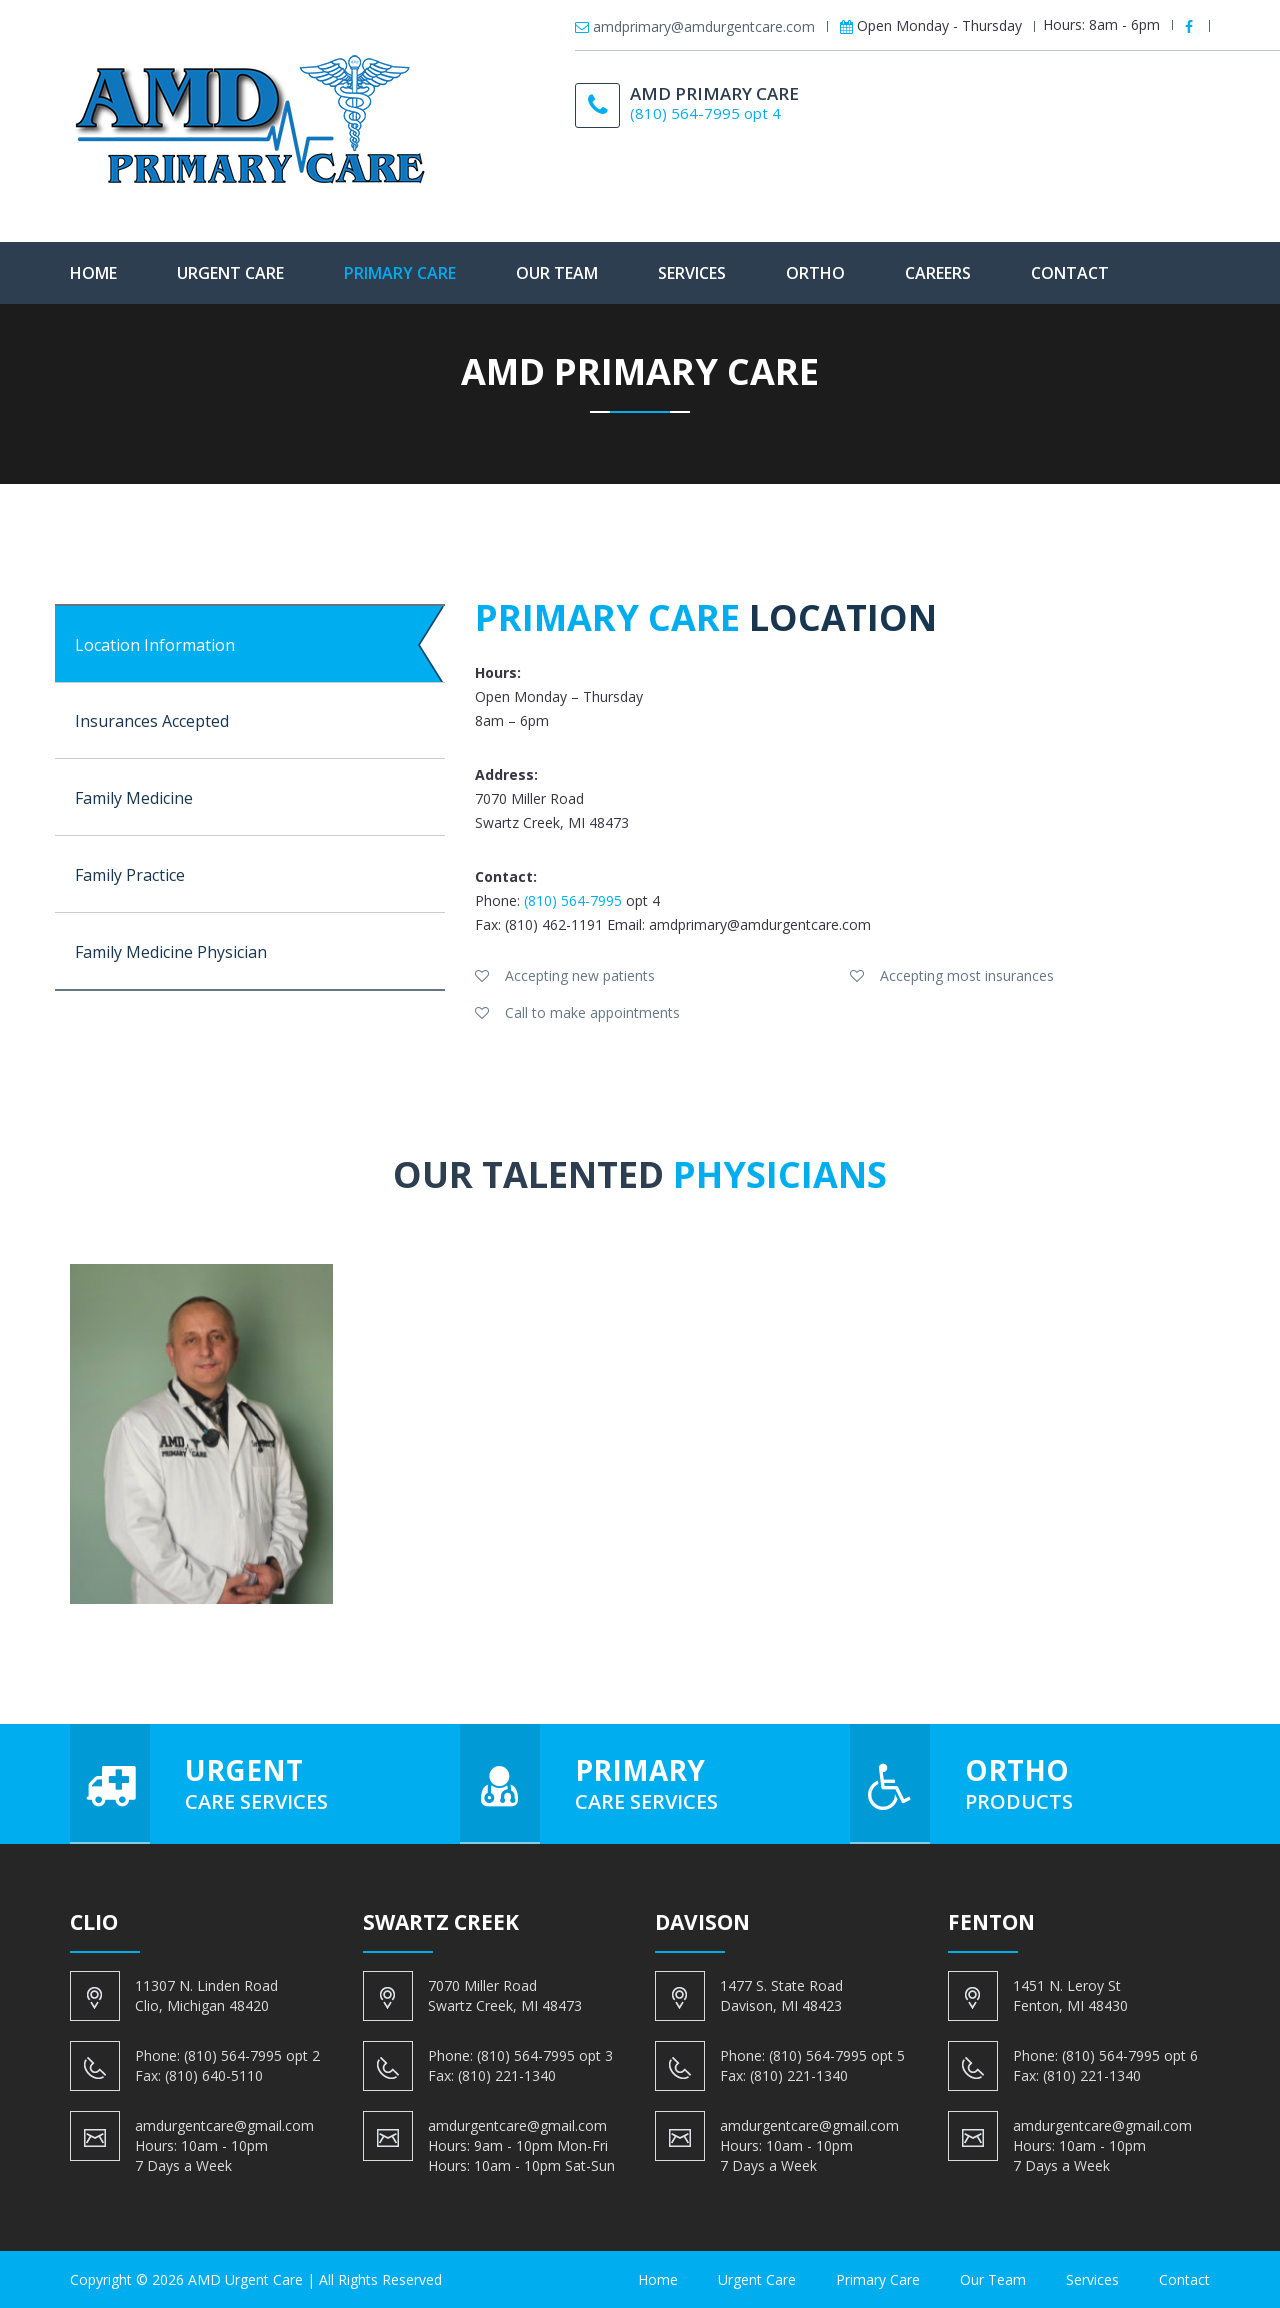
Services (692, 273)
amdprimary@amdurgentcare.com (704, 27)
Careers (938, 273)
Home (93, 273)
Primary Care (400, 273)
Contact (1070, 273)
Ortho (815, 273)
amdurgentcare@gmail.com (224, 2125)
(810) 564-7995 (573, 900)
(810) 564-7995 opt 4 (705, 113)
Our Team (557, 273)
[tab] (250, 644)
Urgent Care (230, 273)
